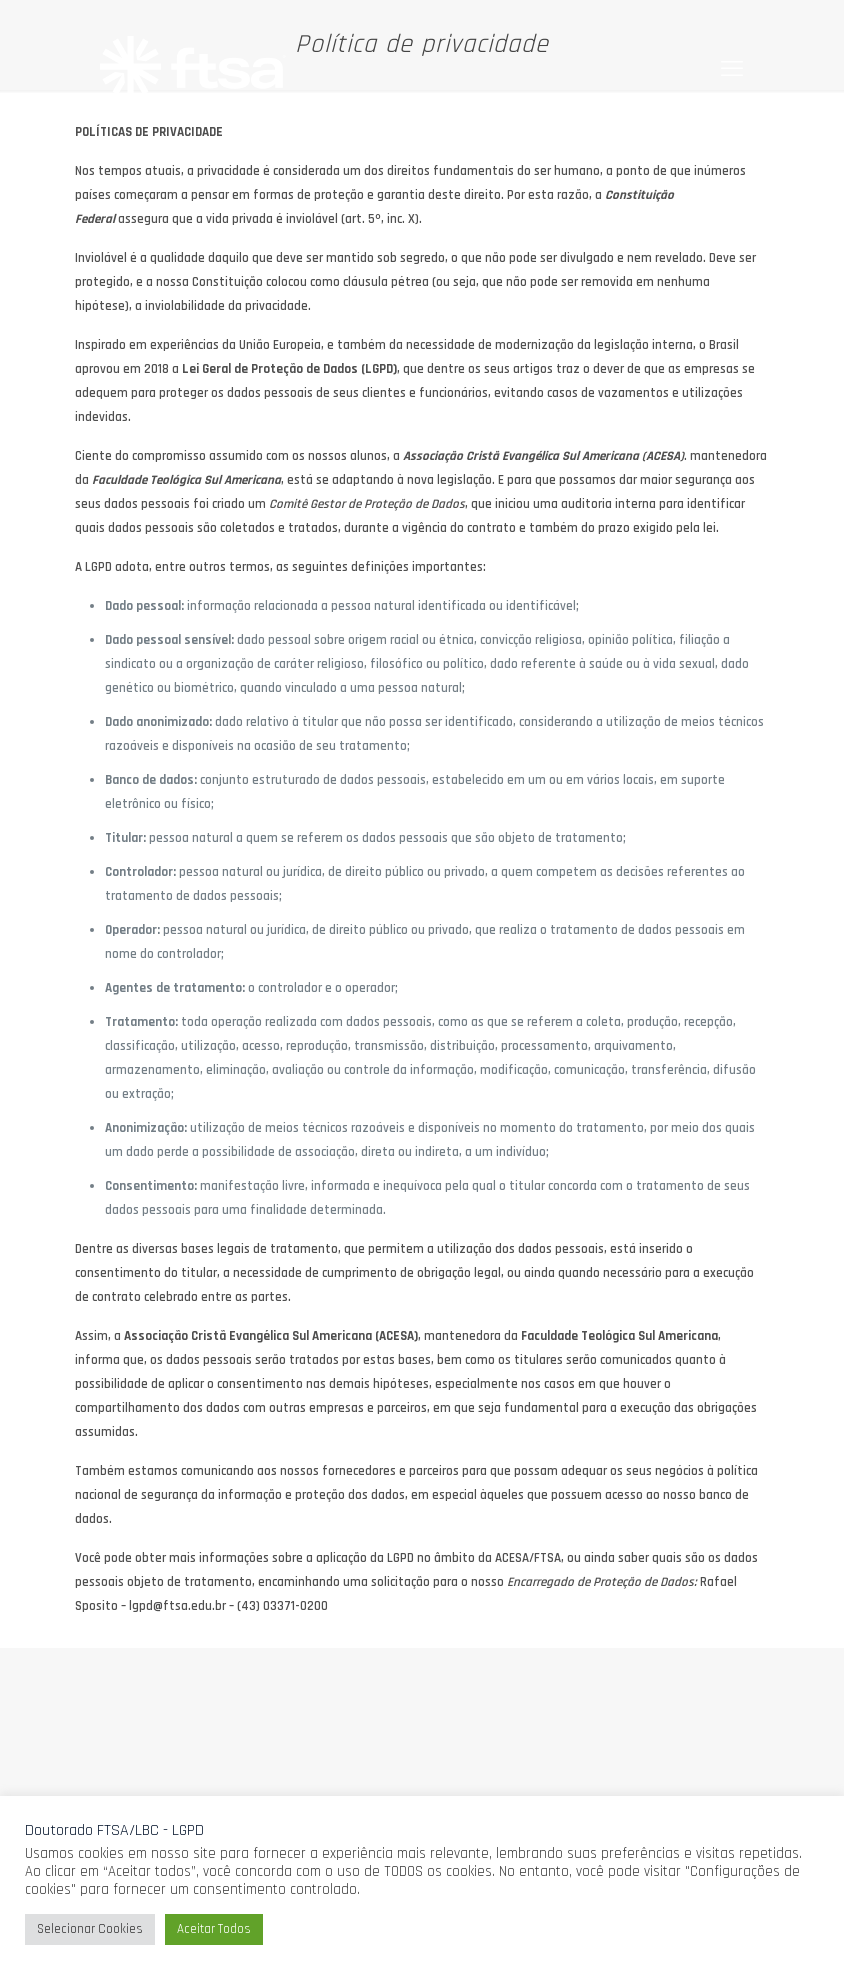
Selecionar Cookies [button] (90, 1929)
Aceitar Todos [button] (214, 1929)
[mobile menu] (732, 70)
